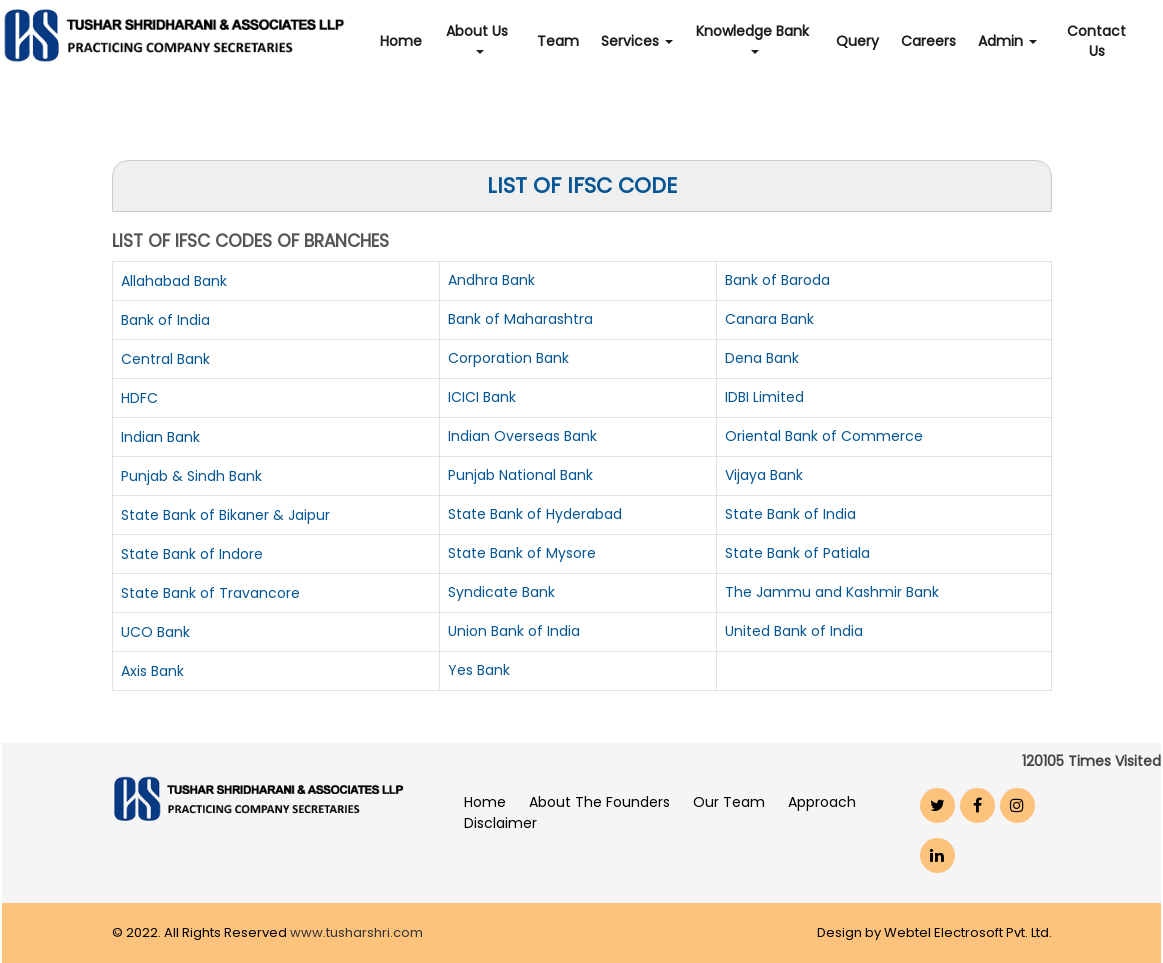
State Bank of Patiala (797, 553)
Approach (822, 802)
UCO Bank (155, 632)
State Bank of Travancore (210, 593)
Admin (1007, 41)
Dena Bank (762, 358)
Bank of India (165, 320)
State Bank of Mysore (522, 553)
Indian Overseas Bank (522, 436)
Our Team (729, 802)
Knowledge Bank (754, 37)
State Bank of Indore (192, 554)
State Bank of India (790, 514)
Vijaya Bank (764, 475)
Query (857, 41)
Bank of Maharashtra (520, 319)
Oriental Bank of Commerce (824, 436)
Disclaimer (500, 823)
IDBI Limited (764, 397)
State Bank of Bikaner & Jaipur (225, 515)
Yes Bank (479, 670)
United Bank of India (794, 631)
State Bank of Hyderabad (535, 514)
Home (401, 41)
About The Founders (599, 802)
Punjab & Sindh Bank (191, 476)
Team (558, 41)
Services (637, 41)
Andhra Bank (491, 280)
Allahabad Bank (174, 281)
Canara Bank (769, 319)
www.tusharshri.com (356, 932)
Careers (928, 41)
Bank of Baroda (777, 280)
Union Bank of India (514, 631)
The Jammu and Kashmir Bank (832, 592)
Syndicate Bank (501, 592)
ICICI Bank (482, 397)
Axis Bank (152, 671)
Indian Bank (160, 437)
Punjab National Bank (520, 475)
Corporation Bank (508, 358)
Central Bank (165, 359)
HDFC (139, 398)
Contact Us (1096, 41)
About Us (479, 37)
